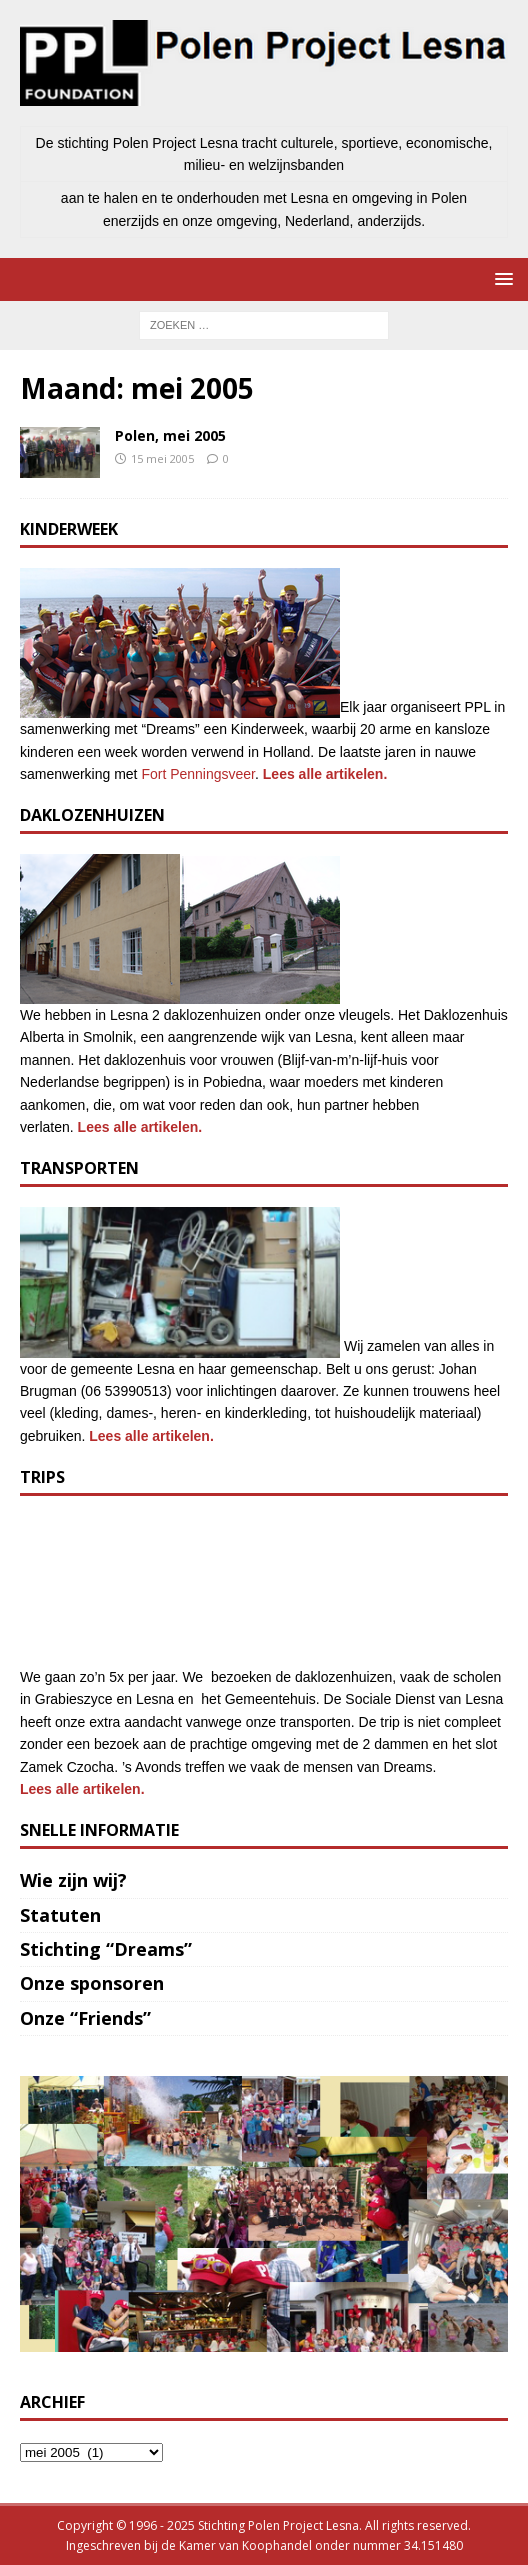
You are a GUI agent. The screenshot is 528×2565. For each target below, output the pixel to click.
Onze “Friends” (85, 2018)
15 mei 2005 (162, 458)
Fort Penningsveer (198, 774)
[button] (500, 278)
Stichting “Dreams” (106, 1949)
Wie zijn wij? (73, 1880)
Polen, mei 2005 (170, 435)
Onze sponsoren (92, 1983)
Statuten (60, 1915)
